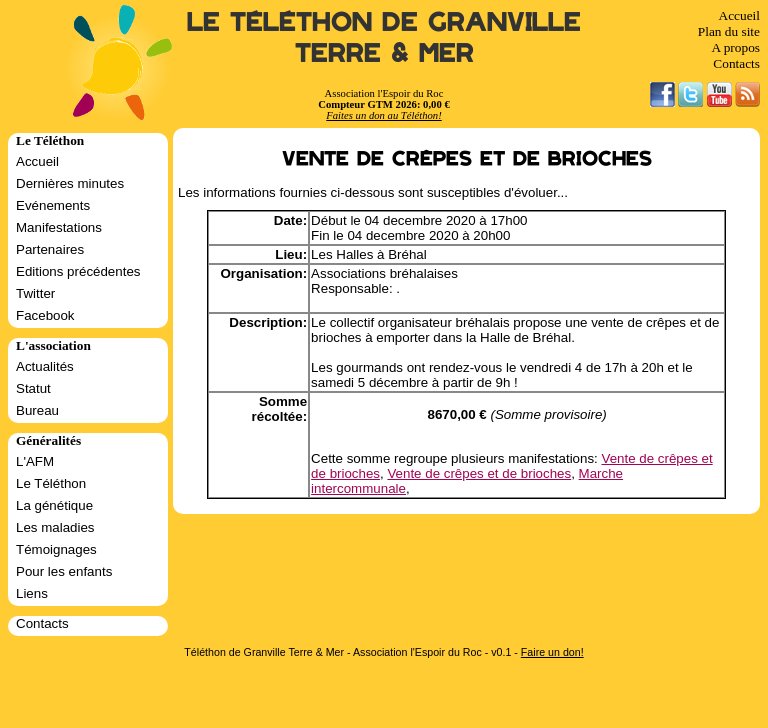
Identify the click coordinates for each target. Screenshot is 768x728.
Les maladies (55, 527)
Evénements (53, 205)
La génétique (54, 505)
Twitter (35, 293)
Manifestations (59, 227)
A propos (735, 47)
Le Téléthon (51, 483)
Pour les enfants (64, 571)
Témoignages (56, 549)
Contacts (736, 63)
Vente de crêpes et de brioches (479, 473)
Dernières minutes (70, 183)
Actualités (45, 366)
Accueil (739, 15)
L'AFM (35, 461)
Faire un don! (552, 652)
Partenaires (50, 249)
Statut (33, 388)
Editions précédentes (78, 271)
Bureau (37, 410)
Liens (32, 593)
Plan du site (729, 31)
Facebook (45, 315)
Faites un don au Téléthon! (383, 115)
